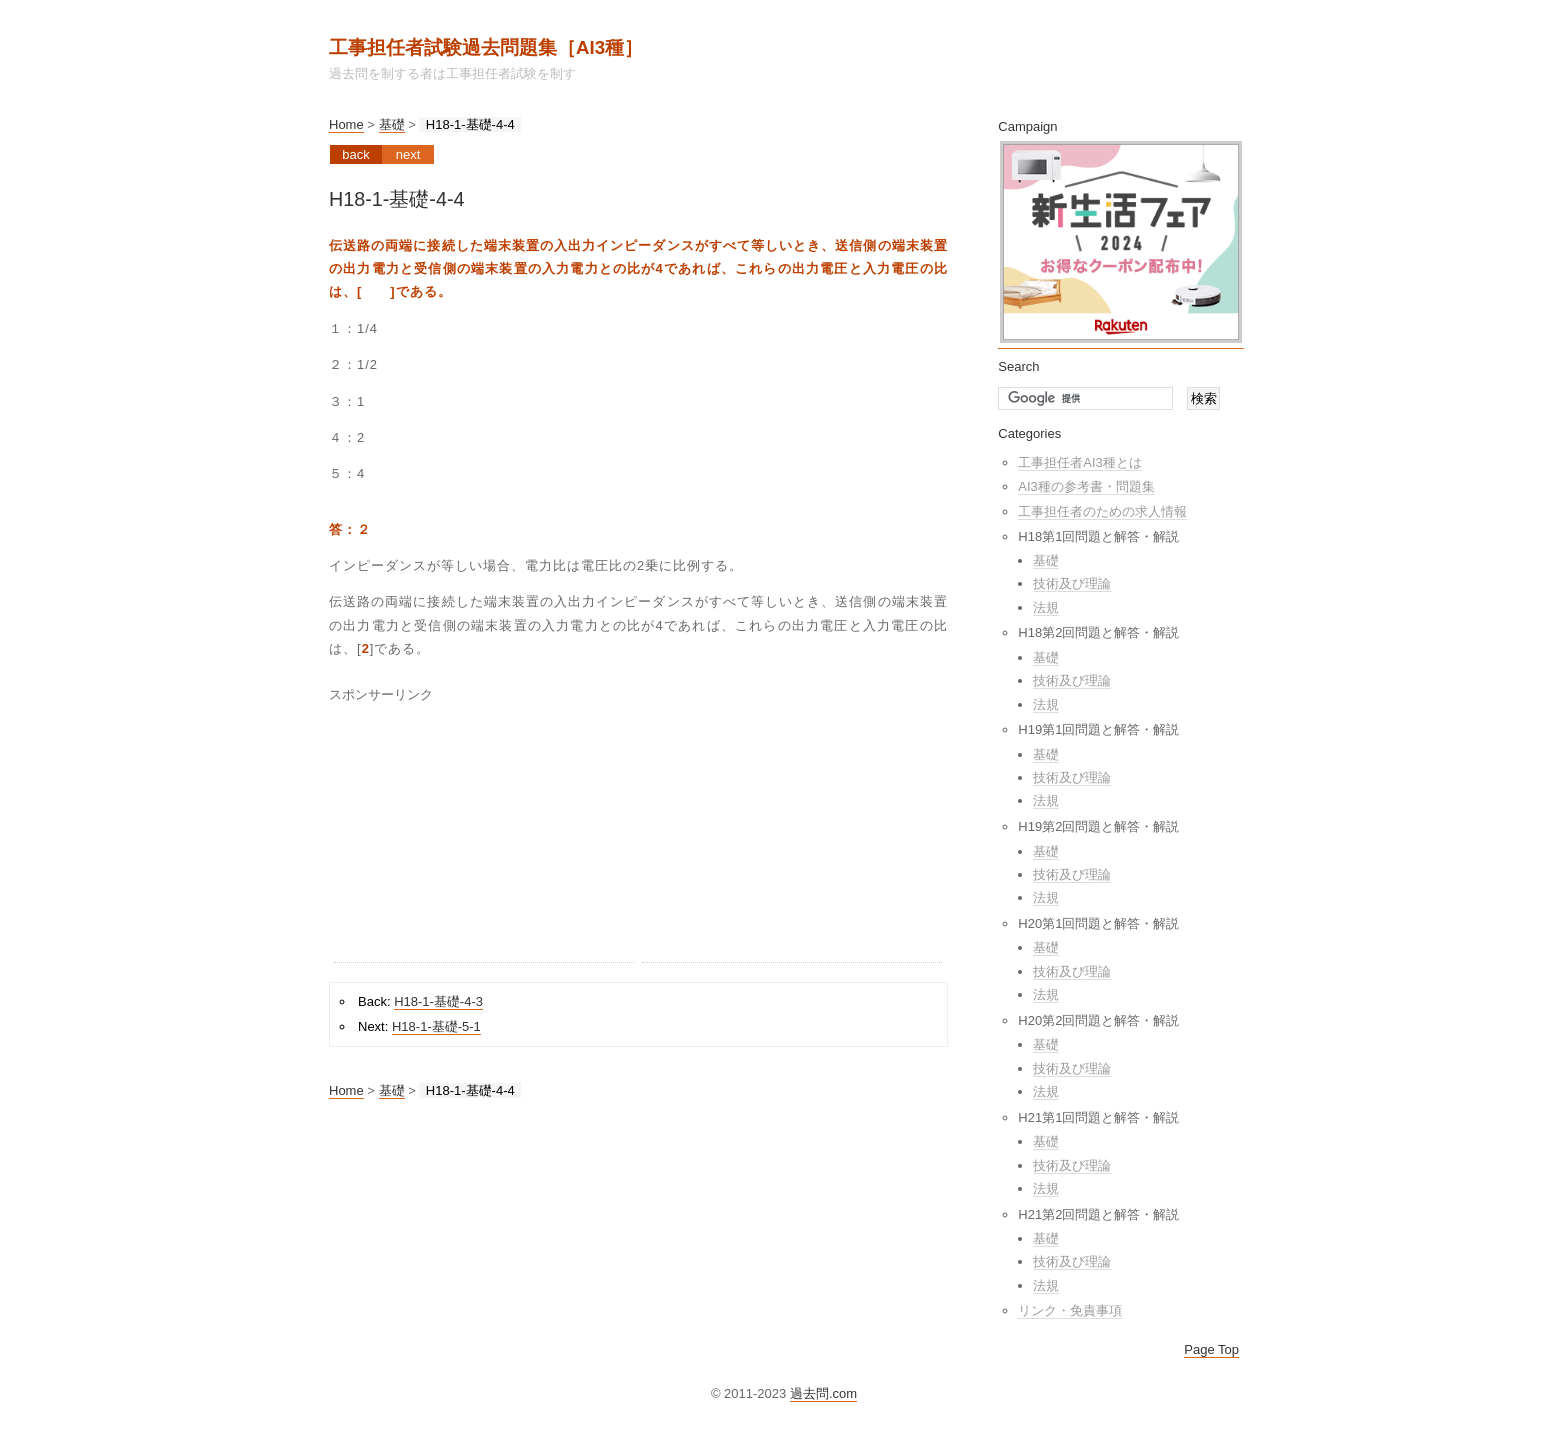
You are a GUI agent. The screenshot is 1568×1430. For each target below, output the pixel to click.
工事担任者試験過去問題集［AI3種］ (486, 47)
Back (355, 154)
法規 (1046, 607)
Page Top (1211, 1349)
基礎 (392, 124)
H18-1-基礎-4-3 (438, 1001)
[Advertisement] (484, 837)
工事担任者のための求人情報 (1102, 511)
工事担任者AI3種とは (1080, 462)
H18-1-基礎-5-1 (436, 1026)
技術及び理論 (1072, 583)
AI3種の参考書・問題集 (1086, 486)
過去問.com (823, 1393)
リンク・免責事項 (1070, 1310)
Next (408, 154)
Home (346, 124)
